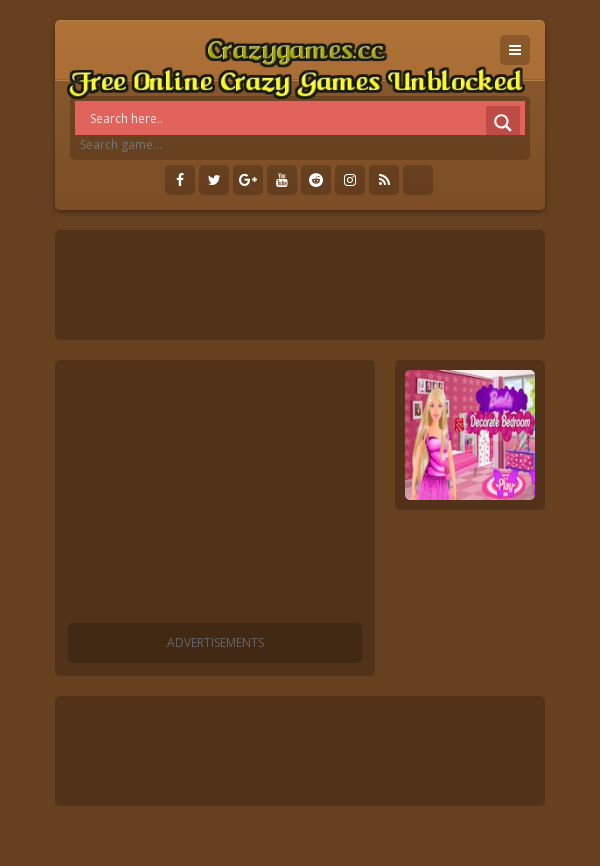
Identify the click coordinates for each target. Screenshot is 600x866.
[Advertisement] (215, 495)
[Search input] (305, 118)
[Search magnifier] (503, 123)
